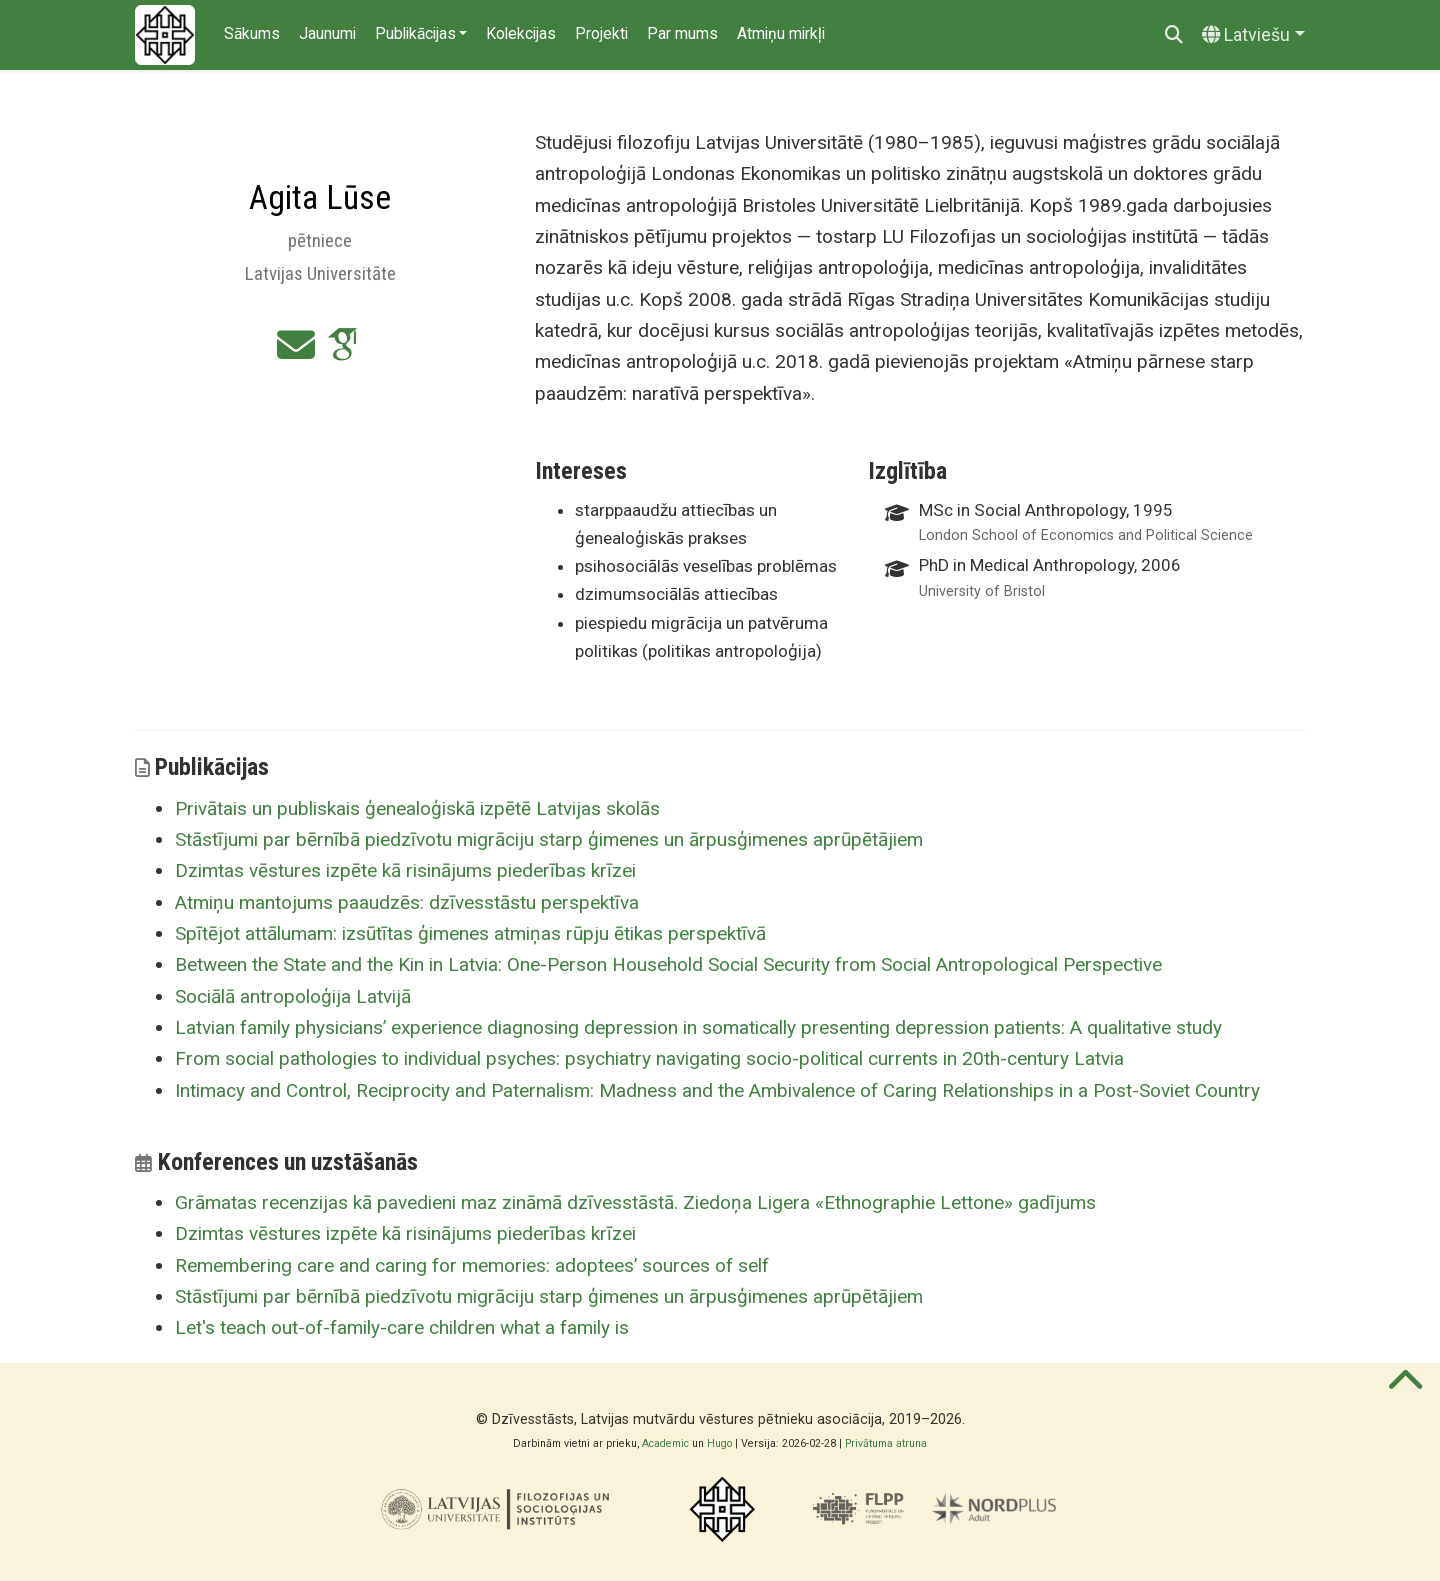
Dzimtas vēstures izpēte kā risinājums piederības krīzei (405, 870)
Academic (665, 1443)
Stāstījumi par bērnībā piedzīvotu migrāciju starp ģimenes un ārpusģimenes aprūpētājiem (549, 839)
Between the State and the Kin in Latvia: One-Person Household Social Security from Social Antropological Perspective (668, 964)
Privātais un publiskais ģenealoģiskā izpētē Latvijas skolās (417, 808)
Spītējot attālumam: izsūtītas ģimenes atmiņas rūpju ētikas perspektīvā (470, 933)
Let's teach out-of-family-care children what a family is (402, 1327)
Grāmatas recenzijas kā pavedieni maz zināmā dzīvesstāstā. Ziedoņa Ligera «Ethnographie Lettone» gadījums (635, 1202)
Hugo (719, 1443)
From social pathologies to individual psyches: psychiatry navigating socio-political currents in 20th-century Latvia (649, 1058)
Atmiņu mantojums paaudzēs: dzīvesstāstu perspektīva (407, 902)
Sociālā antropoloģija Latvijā (293, 996)
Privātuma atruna (886, 1443)
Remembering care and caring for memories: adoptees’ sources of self (472, 1265)
